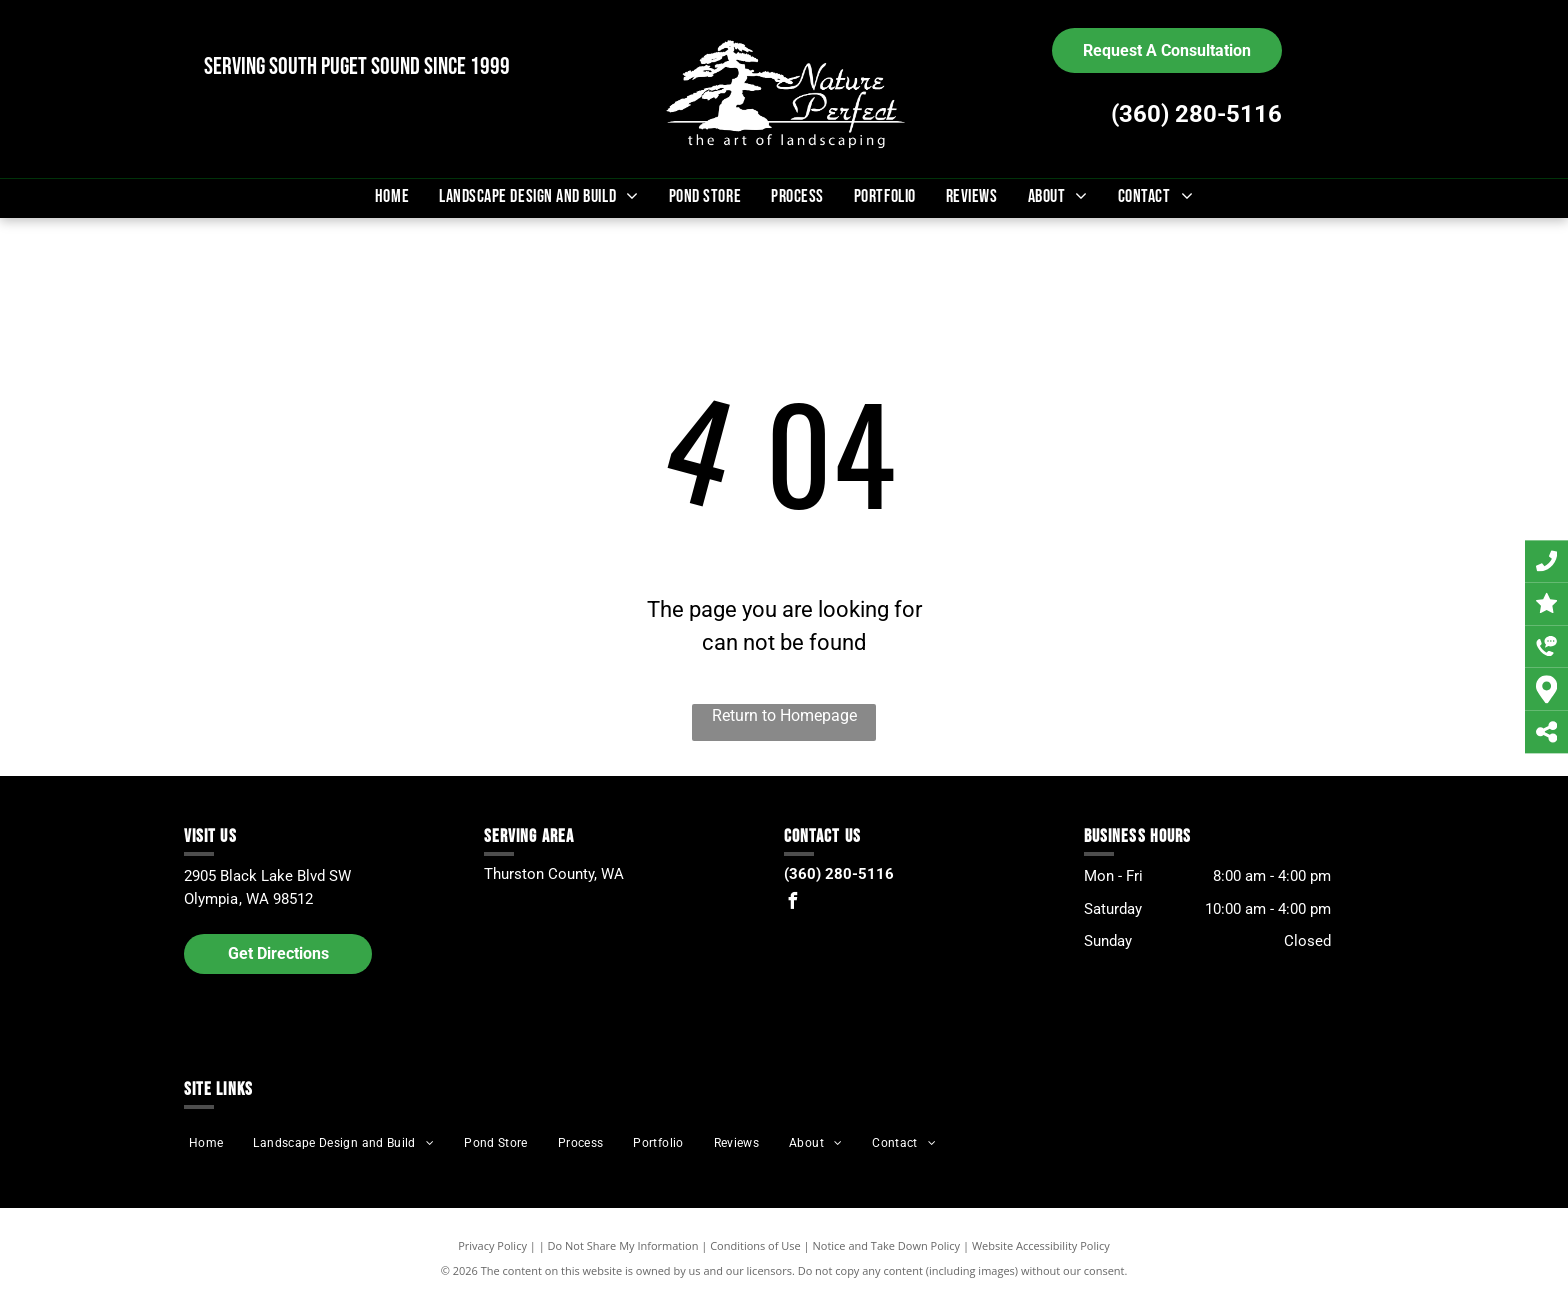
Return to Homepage (784, 715)
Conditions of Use (755, 1245)
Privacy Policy (492, 1245)
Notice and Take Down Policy (887, 1245)
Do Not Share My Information (623, 1245)
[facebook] (792, 903)
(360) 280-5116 (1196, 114)
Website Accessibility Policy (1041, 1245)
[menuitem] (392, 196)
